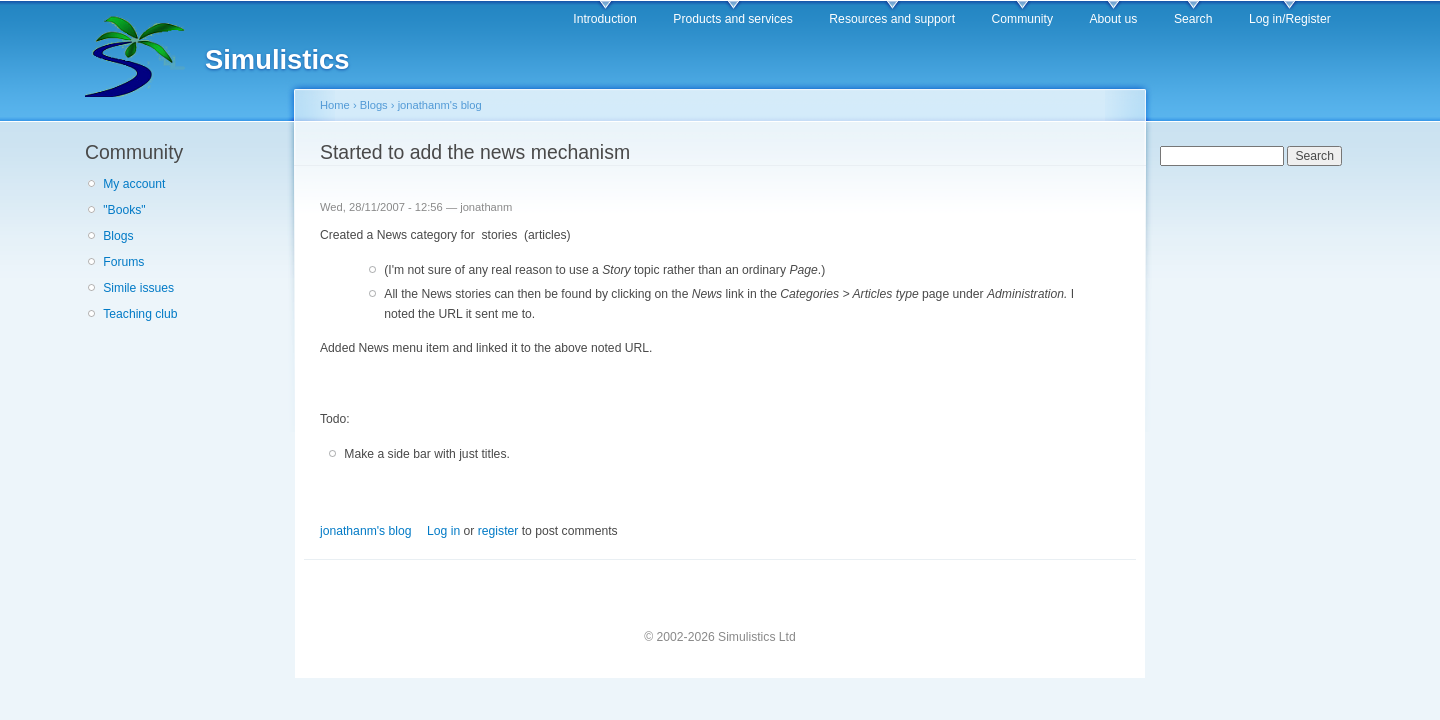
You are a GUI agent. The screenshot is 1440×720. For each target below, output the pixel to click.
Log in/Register (1290, 19)
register (498, 531)
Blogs (118, 236)
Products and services (733, 19)
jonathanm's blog (440, 105)
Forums (123, 262)
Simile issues (138, 288)
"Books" (124, 210)
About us (1113, 19)
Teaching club (140, 314)
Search (1193, 19)
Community (1022, 19)
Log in (443, 531)
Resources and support (892, 19)
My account (134, 184)
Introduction (605, 19)
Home (335, 105)
